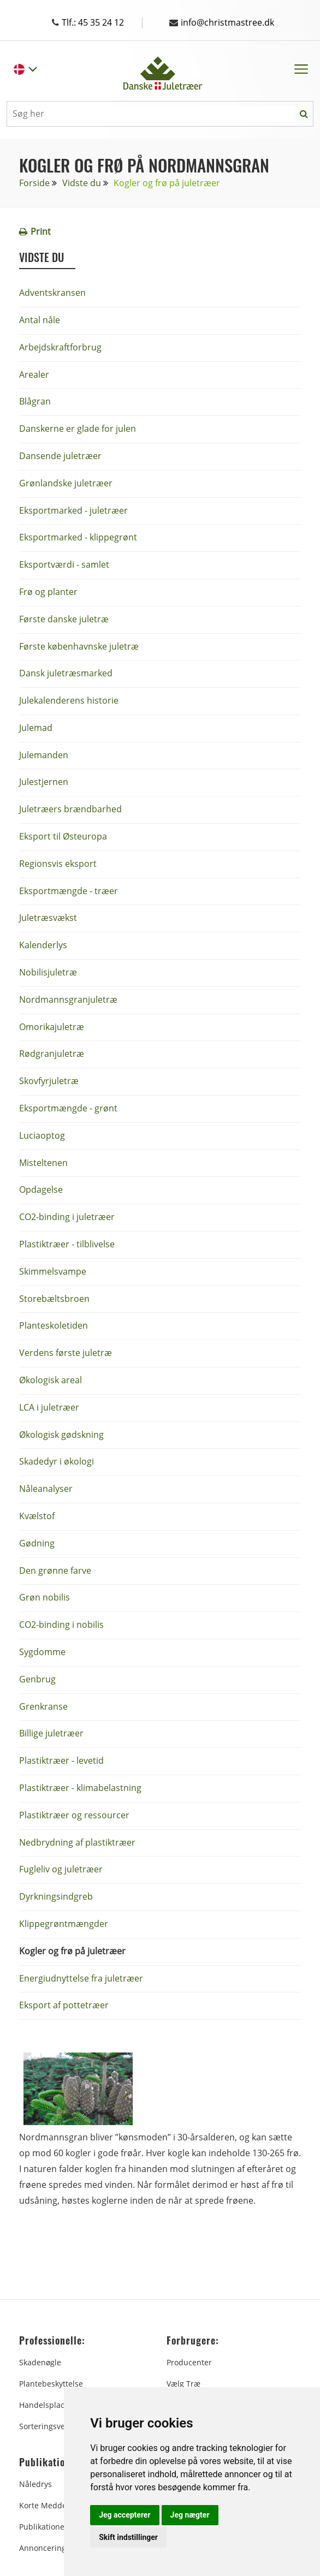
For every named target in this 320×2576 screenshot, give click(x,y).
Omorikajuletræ (51, 1027)
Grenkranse (43, 1706)
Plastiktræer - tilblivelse (67, 1244)
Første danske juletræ (64, 619)
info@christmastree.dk (221, 22)
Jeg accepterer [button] (124, 2514)
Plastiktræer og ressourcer (74, 1815)
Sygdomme (42, 1652)
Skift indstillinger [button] (128, 2537)
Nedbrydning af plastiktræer (77, 1842)
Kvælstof (37, 1516)
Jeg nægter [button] (190, 2514)
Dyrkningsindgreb (56, 1896)
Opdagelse (41, 1189)
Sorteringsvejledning (57, 2426)
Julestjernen (43, 782)
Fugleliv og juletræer (61, 1869)
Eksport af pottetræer (64, 2005)
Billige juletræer (51, 1733)
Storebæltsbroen (54, 1299)
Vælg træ (183, 2383)
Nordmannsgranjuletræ (68, 999)
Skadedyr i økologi (56, 1461)
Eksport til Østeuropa (63, 836)
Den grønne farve (55, 1570)
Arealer (34, 374)
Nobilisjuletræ (48, 972)
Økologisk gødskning (61, 1435)
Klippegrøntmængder (63, 1924)
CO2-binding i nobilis (61, 1625)
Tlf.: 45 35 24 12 (98, 22)
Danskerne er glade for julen (77, 429)
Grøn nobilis (44, 1597)
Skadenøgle (40, 2362)
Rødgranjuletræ (51, 1054)
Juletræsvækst (48, 918)
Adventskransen (52, 293)
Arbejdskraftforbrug (60, 347)
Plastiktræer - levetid (61, 1760)
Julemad (35, 728)
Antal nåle (39, 320)
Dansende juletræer (60, 456)
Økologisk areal (50, 1380)
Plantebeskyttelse (51, 2383)
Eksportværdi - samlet (64, 564)
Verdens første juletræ (65, 1353)
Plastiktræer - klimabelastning (80, 1788)
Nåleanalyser (46, 1489)
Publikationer (43, 2526)
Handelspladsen (49, 2405)
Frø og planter (48, 592)
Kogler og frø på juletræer (72, 1951)
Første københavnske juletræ (79, 646)
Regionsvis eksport (58, 864)
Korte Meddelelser (53, 2505)
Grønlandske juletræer (65, 483)
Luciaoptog (42, 1135)
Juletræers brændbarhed (70, 809)
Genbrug (37, 1679)
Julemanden (43, 755)
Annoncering (42, 2548)
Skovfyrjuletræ (49, 1081)
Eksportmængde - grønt (68, 1108)
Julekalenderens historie (68, 700)
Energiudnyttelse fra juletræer (81, 1978)
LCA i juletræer (49, 1407)
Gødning (37, 1543)
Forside (34, 183)
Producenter (189, 2362)
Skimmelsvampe (52, 1271)
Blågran (35, 401)
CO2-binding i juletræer (67, 1217)
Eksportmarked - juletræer (73, 510)
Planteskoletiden (53, 1325)
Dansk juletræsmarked (65, 673)
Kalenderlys (43, 945)
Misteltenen (43, 1163)
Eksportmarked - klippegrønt (78, 537)
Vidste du (81, 183)
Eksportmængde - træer (68, 891)
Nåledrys (35, 2484)
